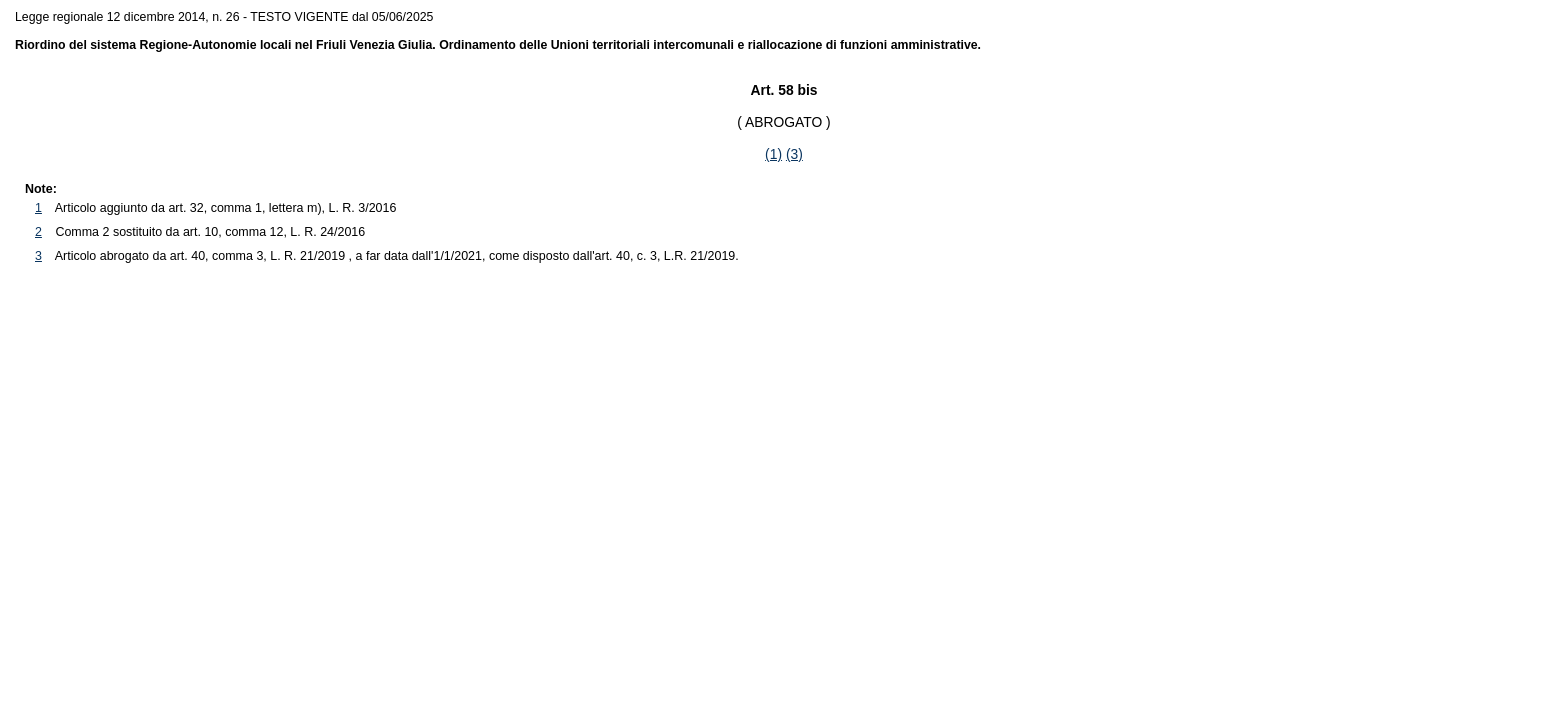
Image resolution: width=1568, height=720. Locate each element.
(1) (773, 154)
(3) (794, 154)
